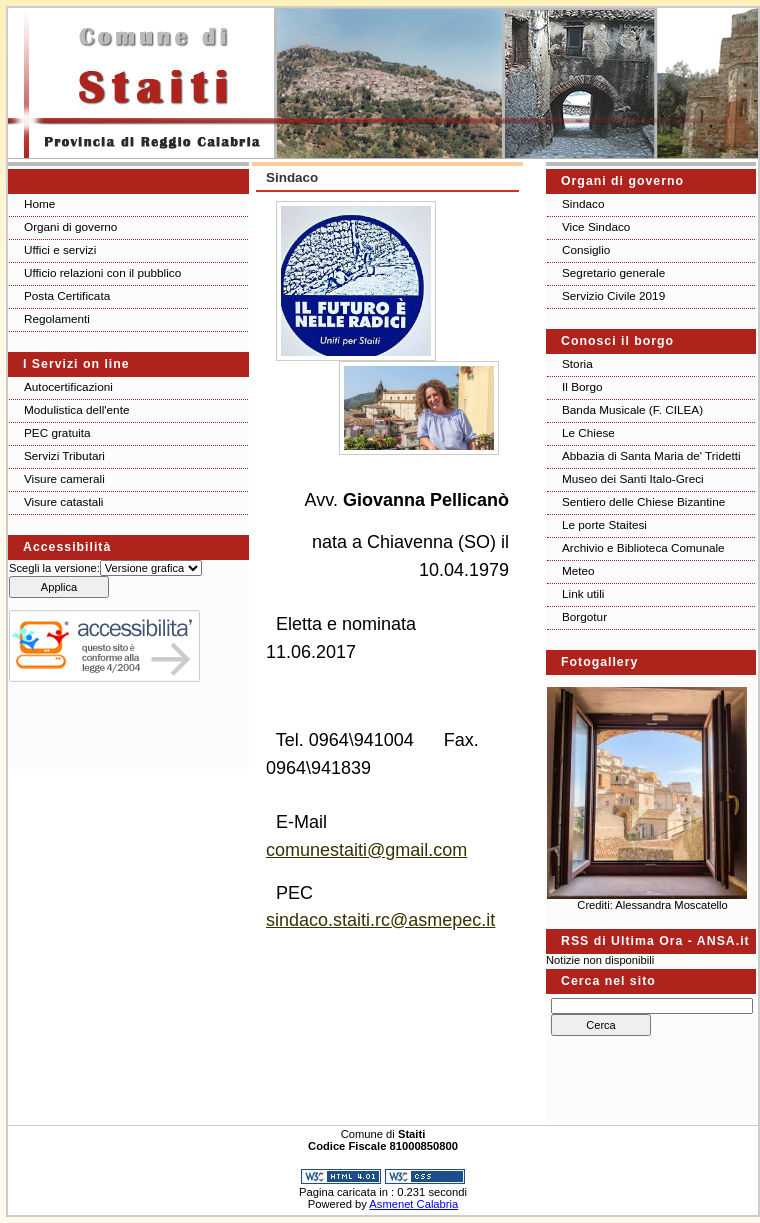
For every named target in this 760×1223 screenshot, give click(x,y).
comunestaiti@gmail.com (366, 850)
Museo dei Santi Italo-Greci (633, 478)
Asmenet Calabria (413, 1204)
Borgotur (584, 616)
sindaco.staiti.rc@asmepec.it (380, 920)
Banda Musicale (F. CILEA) (632, 409)
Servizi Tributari (64, 455)
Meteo (578, 570)
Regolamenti (57, 318)
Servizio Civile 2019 (613, 295)
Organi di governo (70, 226)
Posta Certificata (67, 295)
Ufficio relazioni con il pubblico (102, 272)
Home (39, 203)
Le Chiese (588, 432)
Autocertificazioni (68, 386)
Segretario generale (613, 272)
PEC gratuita (57, 432)
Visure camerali (64, 478)
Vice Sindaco (596, 226)
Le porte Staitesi (604, 524)
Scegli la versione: (54, 568)
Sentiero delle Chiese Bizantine (643, 501)
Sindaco (583, 203)
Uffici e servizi (60, 249)
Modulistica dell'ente (76, 409)
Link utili (583, 593)
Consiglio (586, 249)
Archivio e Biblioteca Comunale (643, 547)
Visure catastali (63, 501)
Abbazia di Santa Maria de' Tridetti (651, 455)
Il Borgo (582, 386)
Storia (577, 363)
